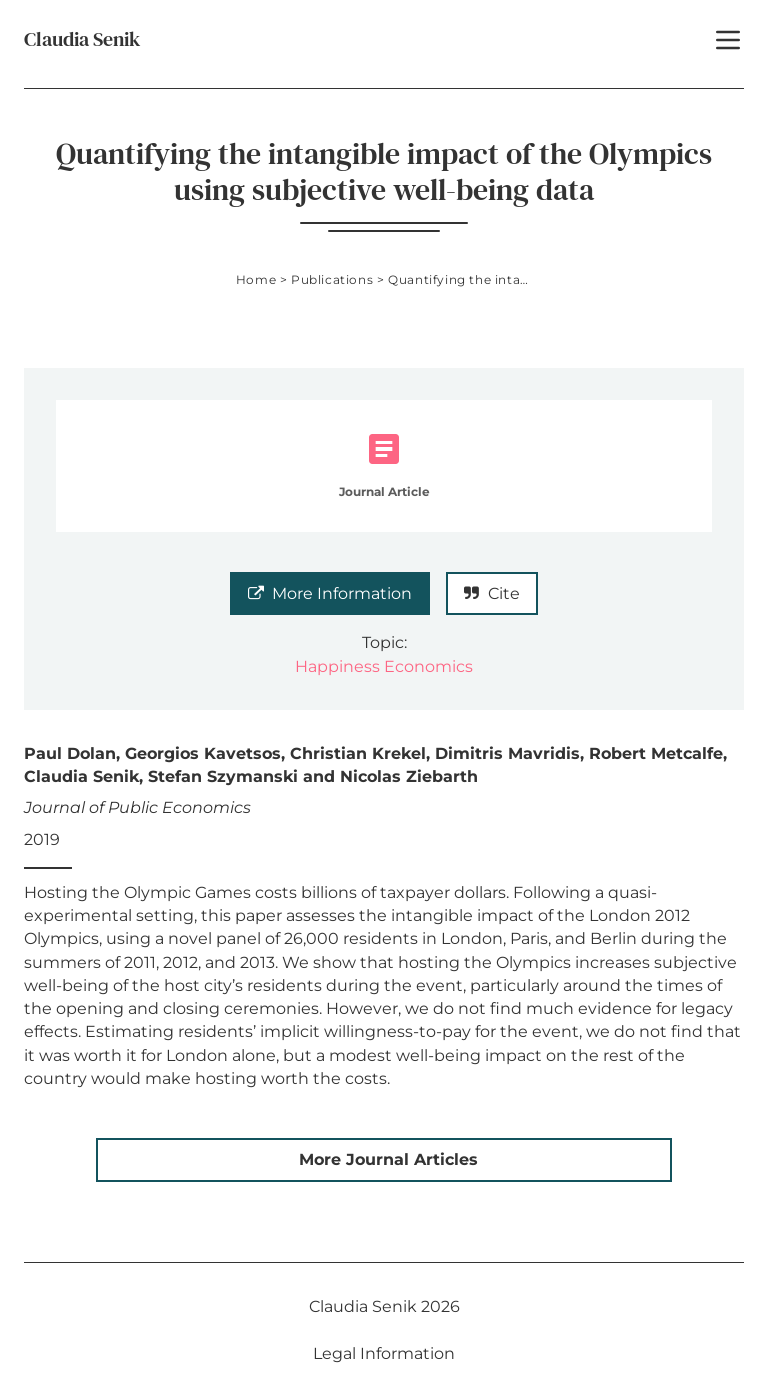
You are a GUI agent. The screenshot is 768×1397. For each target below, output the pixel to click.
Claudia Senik (82, 39)
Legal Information (384, 1353)
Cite (492, 593)
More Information (330, 593)
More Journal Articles (388, 1159)
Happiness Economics (384, 666)
